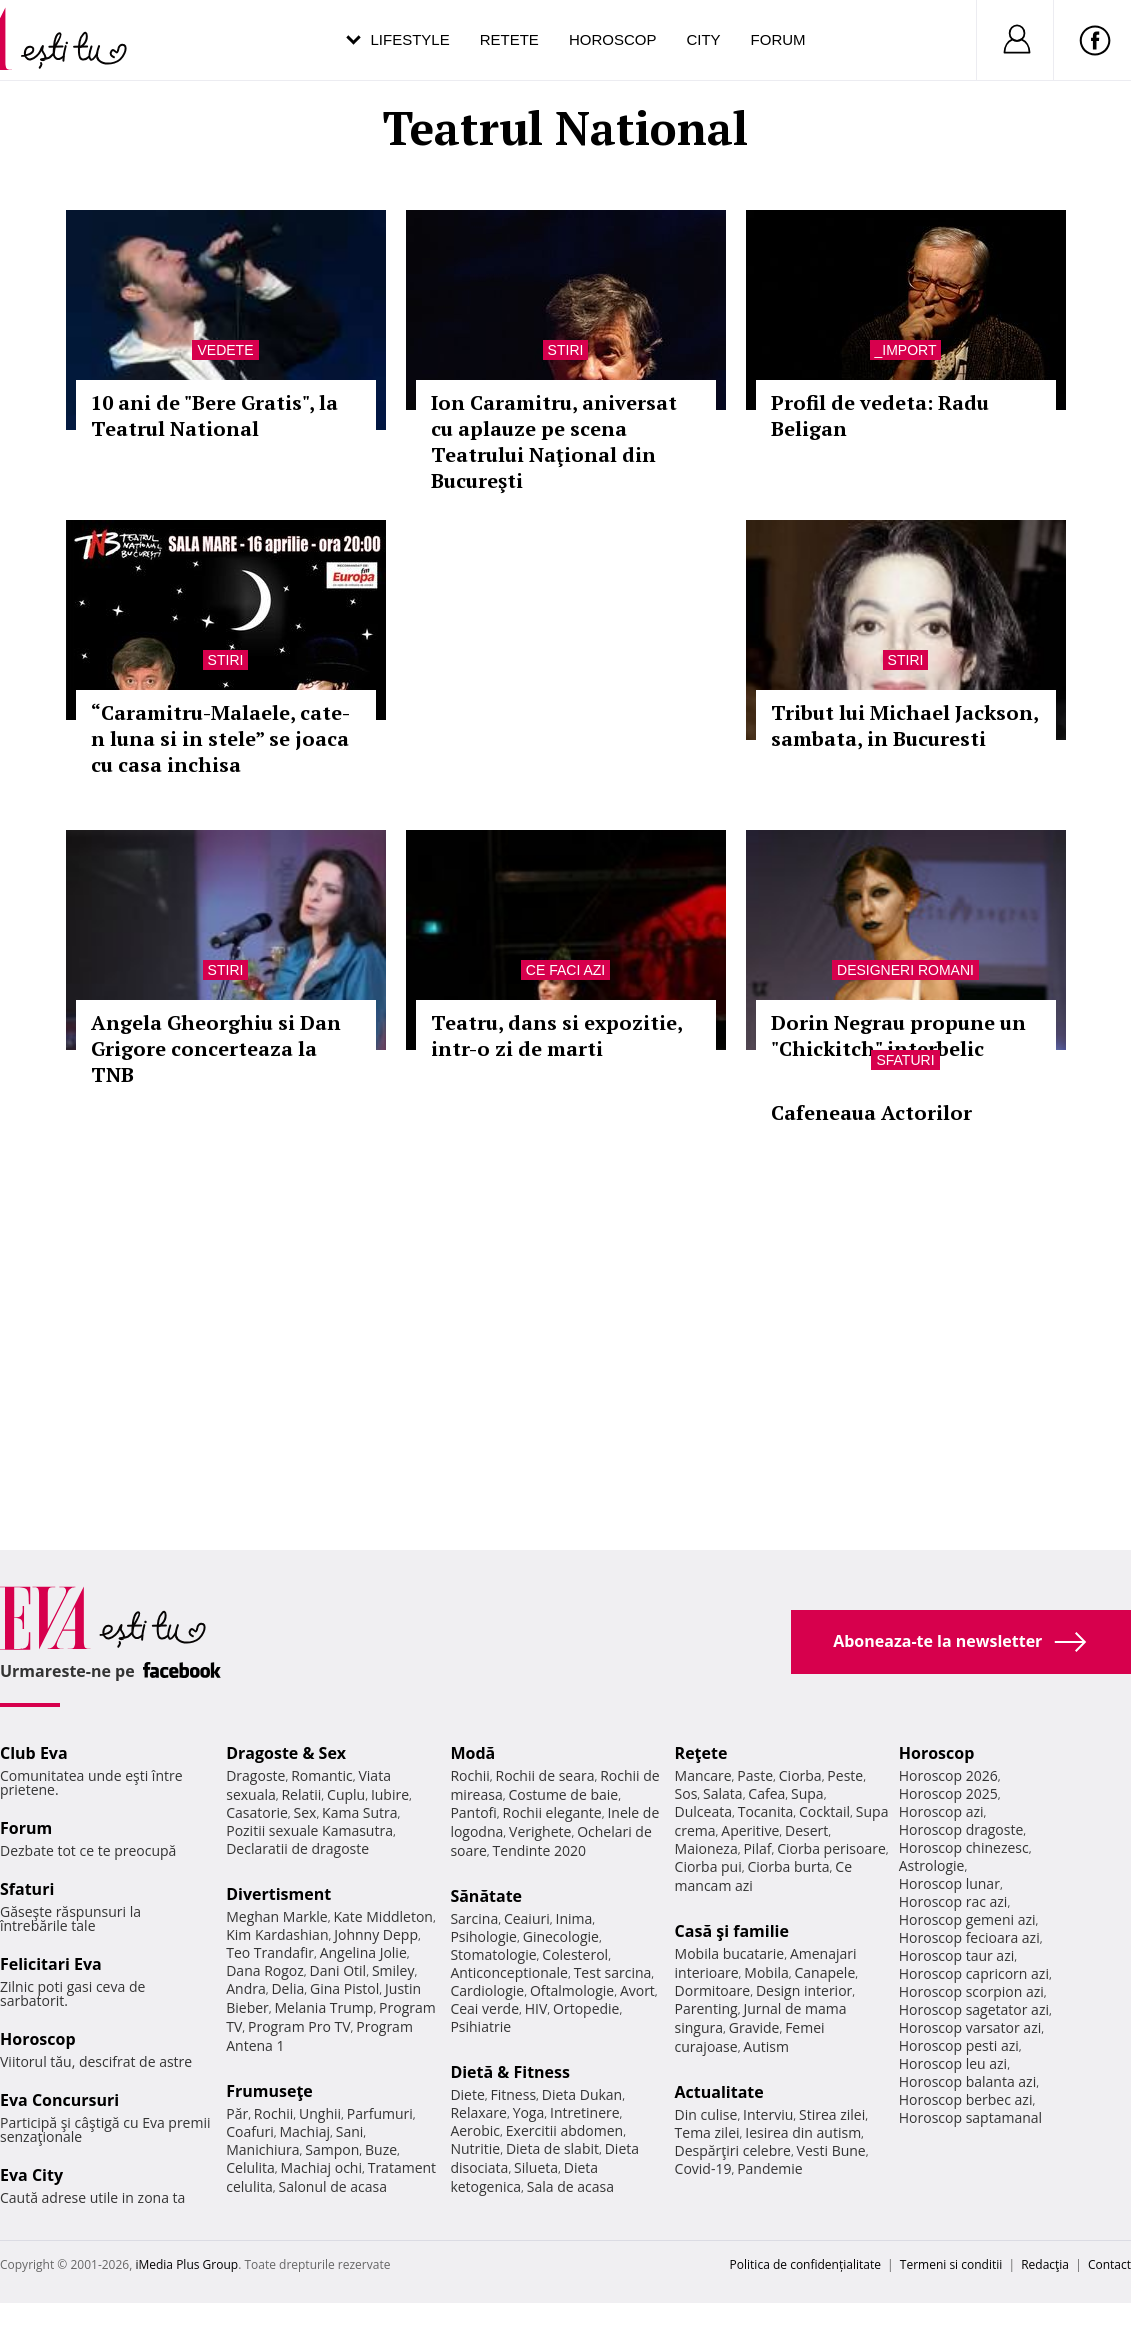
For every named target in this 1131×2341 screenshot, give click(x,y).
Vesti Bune (831, 2150)
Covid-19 (703, 2168)
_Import (906, 350)
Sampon (332, 2149)
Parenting (706, 2008)
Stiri (566, 350)
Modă (472, 1753)
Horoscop (613, 39)
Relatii (301, 1794)
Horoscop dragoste (961, 1829)
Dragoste (255, 1775)
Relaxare (478, 2112)
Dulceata (703, 1811)
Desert (806, 1830)
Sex (305, 1812)
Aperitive (750, 1830)
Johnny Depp (376, 1934)
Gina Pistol (344, 1988)
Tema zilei (707, 2132)
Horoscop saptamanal (970, 2117)
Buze (381, 2149)
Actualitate (719, 2092)
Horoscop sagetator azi (974, 2009)
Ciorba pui (708, 1866)
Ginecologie (561, 1936)
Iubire (390, 1794)
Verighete (540, 1831)
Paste (755, 1775)
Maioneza (706, 1848)
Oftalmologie (572, 1990)
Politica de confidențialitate (805, 2264)
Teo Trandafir (270, 1952)
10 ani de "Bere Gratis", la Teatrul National (214, 415)
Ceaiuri (527, 1918)
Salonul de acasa (332, 2186)
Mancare (703, 1775)
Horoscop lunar (949, 1883)
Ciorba (800, 1775)
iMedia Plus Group (186, 2264)
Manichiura (262, 2149)
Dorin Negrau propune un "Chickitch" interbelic (898, 1035)
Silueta (536, 2167)
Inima (573, 1918)
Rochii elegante (552, 1812)
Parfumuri (380, 2113)
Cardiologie (487, 1990)
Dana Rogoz (265, 1970)
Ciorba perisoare (831, 1848)
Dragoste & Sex (286, 1753)
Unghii (320, 2113)
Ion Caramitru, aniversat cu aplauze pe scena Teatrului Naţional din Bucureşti (554, 441)
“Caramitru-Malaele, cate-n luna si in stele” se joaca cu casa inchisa (220, 738)
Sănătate (486, 1896)
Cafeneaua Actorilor (871, 1112)
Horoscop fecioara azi (969, 1937)
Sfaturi (905, 1060)
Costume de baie (563, 1794)
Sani (350, 2131)
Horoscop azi (941, 1811)
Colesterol (575, 1954)
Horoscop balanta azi (967, 2081)
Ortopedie (586, 2008)
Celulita (250, 2167)
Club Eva (34, 1753)
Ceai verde (484, 2008)
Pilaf (757, 1848)
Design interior (804, 1990)
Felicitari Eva (51, 1964)
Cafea (766, 1793)
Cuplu (346, 1794)
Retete (509, 39)
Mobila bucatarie (730, 1953)
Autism (766, 2046)
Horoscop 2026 (948, 1775)
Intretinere (585, 2112)
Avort (637, 1990)
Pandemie (770, 2168)
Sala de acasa (570, 2186)
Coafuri (250, 2131)
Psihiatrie (480, 2026)
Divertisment (278, 1894)
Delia (287, 1988)
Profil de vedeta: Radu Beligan (880, 415)
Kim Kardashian (277, 1934)
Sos (686, 1793)
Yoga (529, 2112)
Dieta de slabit (552, 2148)
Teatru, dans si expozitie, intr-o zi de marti (556, 1035)
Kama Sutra (359, 1812)
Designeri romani (905, 970)
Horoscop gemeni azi (967, 1919)
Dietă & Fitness (510, 2072)
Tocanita (766, 1811)
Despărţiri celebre (733, 2150)
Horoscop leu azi (953, 2063)
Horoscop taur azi (956, 1955)
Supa (807, 1793)
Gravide (754, 2027)
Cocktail (824, 1811)
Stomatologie (493, 1954)
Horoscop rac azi (953, 1901)
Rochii (273, 2113)
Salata (723, 1793)
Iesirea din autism (803, 2132)
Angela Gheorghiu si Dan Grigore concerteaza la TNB (216, 1048)
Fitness (514, 2094)
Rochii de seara (545, 1775)
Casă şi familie (732, 1931)
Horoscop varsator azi (970, 2027)
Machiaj (305, 2131)
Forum (778, 39)
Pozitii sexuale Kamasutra (309, 1830)
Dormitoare (713, 1990)
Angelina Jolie (363, 1952)
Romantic (322, 1775)
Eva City (31, 2175)
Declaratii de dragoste (297, 1848)
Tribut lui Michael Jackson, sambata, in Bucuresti (904, 725)
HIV (536, 2008)
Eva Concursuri (59, 2100)
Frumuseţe (269, 2091)
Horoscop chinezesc (964, 1847)
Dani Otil (338, 1970)
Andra (246, 1988)
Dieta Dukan (582, 2094)
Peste (845, 1775)
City (703, 39)
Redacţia (1045, 2264)
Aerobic (475, 2130)
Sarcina (474, 1918)
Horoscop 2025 (948, 1793)
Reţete (701, 1753)
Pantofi (473, 1812)
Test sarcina (613, 1972)
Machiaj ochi (321, 2167)
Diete (467, 2094)
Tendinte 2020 (539, 1850)
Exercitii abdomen (564, 2130)
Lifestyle (410, 39)
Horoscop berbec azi (966, 2099)
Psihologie (483, 1936)
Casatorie (257, 1812)
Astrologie (932, 1865)
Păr (237, 2113)
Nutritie (475, 2148)
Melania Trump (324, 2007)
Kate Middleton (383, 1916)
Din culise (706, 2114)
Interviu (768, 2114)
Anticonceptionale (509, 1972)
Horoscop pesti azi (959, 2045)
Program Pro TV (299, 2026)
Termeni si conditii (951, 2264)
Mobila (766, 1972)
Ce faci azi (565, 970)
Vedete (225, 350)
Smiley (393, 1970)
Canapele (824, 1972)
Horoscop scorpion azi (971, 1991)
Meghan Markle (277, 1916)
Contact (1109, 2264)
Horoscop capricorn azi (974, 1973)
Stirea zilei (832, 2114)
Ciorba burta (788, 1866)
